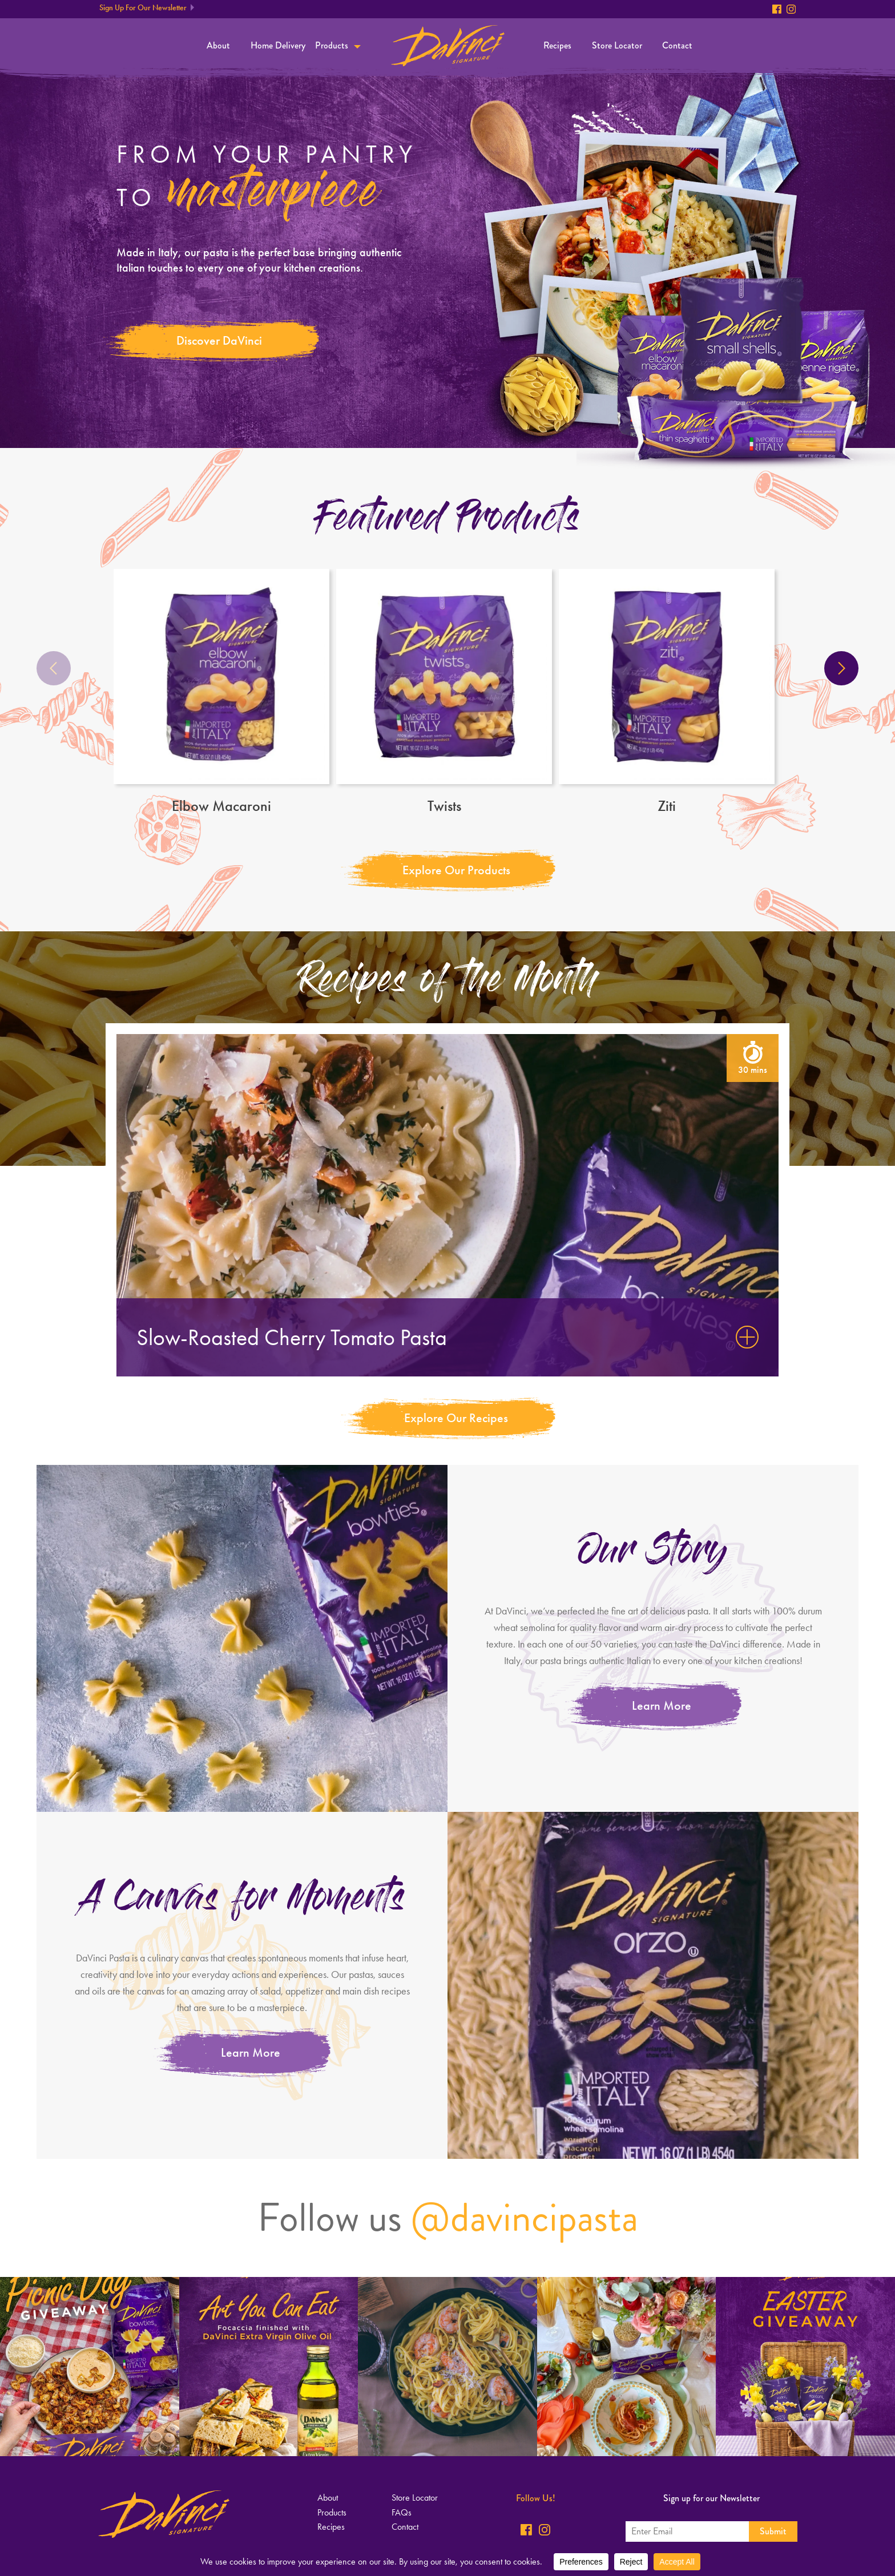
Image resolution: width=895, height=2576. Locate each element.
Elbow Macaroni (221, 691)
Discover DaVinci (219, 340)
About (218, 45)
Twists (444, 691)
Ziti (667, 691)
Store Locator (617, 45)
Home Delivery (278, 45)
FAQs (402, 2512)
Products (331, 45)
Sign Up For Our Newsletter (143, 8)
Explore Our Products (456, 870)
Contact (677, 45)
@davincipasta (524, 2218)
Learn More (661, 1705)
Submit (773, 2531)
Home (448, 45)
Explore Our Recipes (456, 1418)
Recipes (557, 45)
